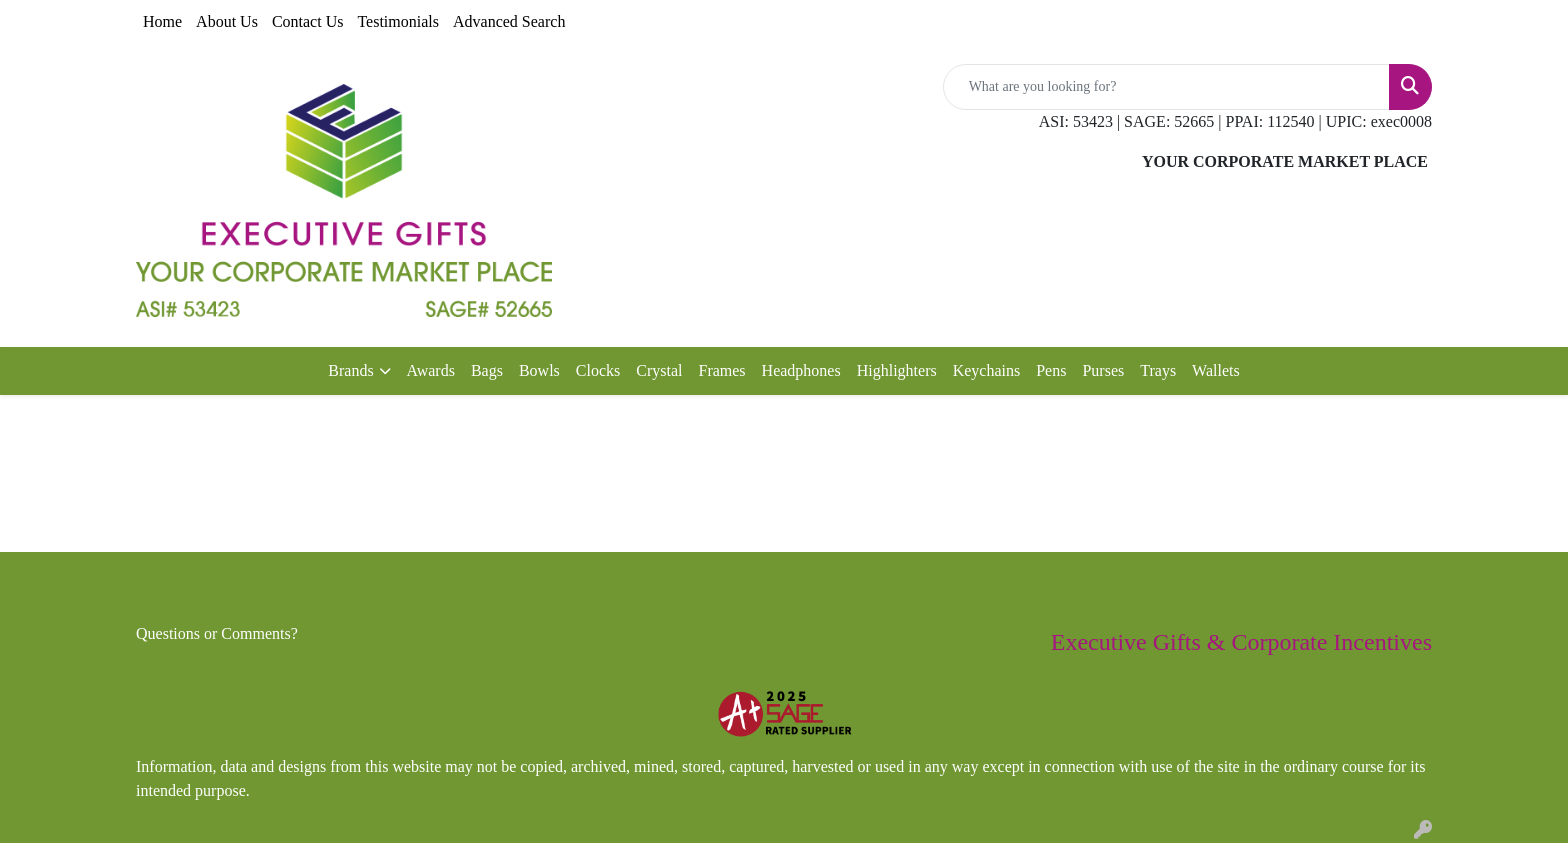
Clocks (598, 370)
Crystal (659, 370)
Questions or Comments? (217, 633)
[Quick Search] (1166, 87)
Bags (487, 370)
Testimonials (398, 21)
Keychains (987, 370)
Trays (1158, 370)
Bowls (539, 370)
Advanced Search (509, 21)
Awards (431, 370)
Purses (1103, 370)
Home (162, 21)
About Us (227, 21)
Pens (1051, 370)
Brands (350, 370)
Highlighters (897, 370)
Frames (721, 370)
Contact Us (308, 21)
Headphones (801, 370)
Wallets (1216, 370)
